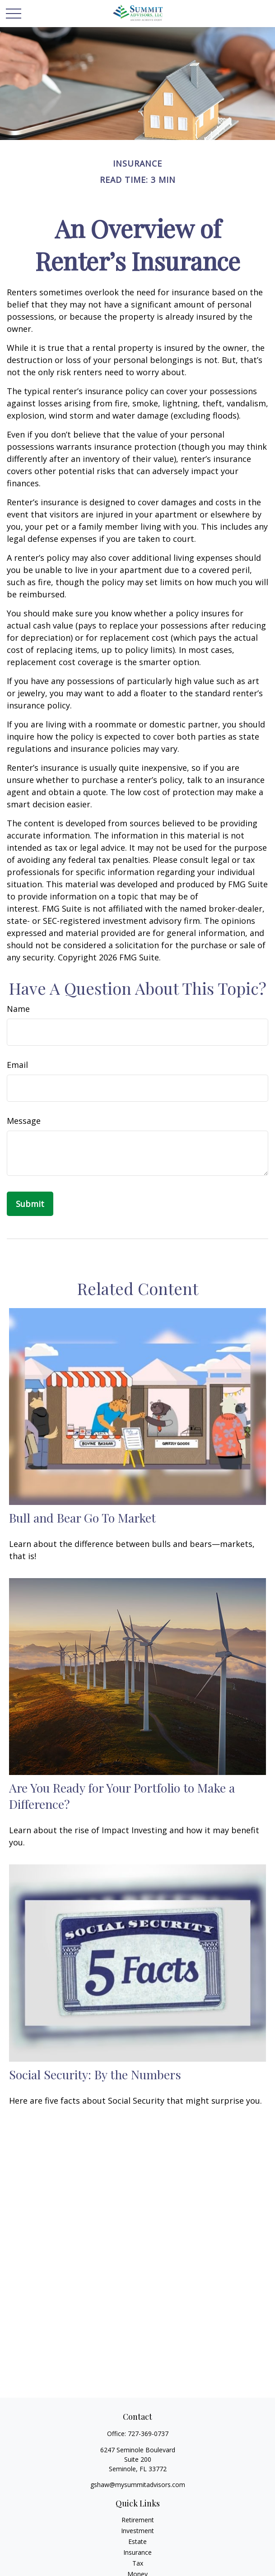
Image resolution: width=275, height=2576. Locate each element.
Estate (137, 2541)
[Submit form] (30, 1204)
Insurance (137, 2552)
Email (17, 1064)
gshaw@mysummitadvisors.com (137, 2484)
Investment (137, 2530)
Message (24, 1120)
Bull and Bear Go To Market (82, 1517)
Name (18, 1008)
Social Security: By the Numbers (95, 2074)
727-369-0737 (148, 2433)
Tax (137, 2563)
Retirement (137, 2519)
